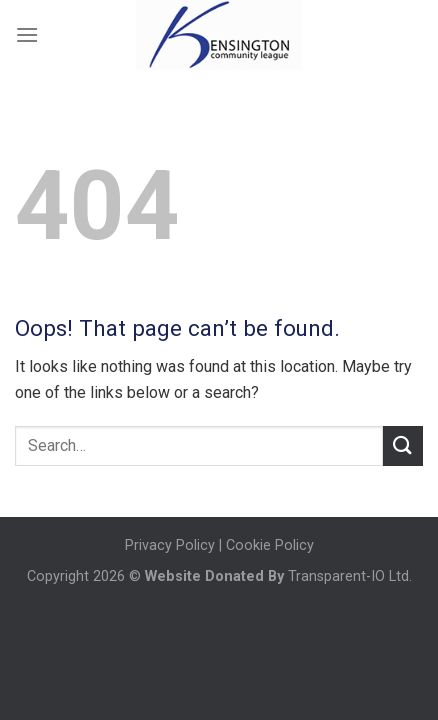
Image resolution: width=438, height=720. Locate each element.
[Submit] (403, 445)
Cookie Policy (270, 545)
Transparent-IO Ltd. (348, 576)
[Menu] (27, 34)
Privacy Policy (170, 545)
